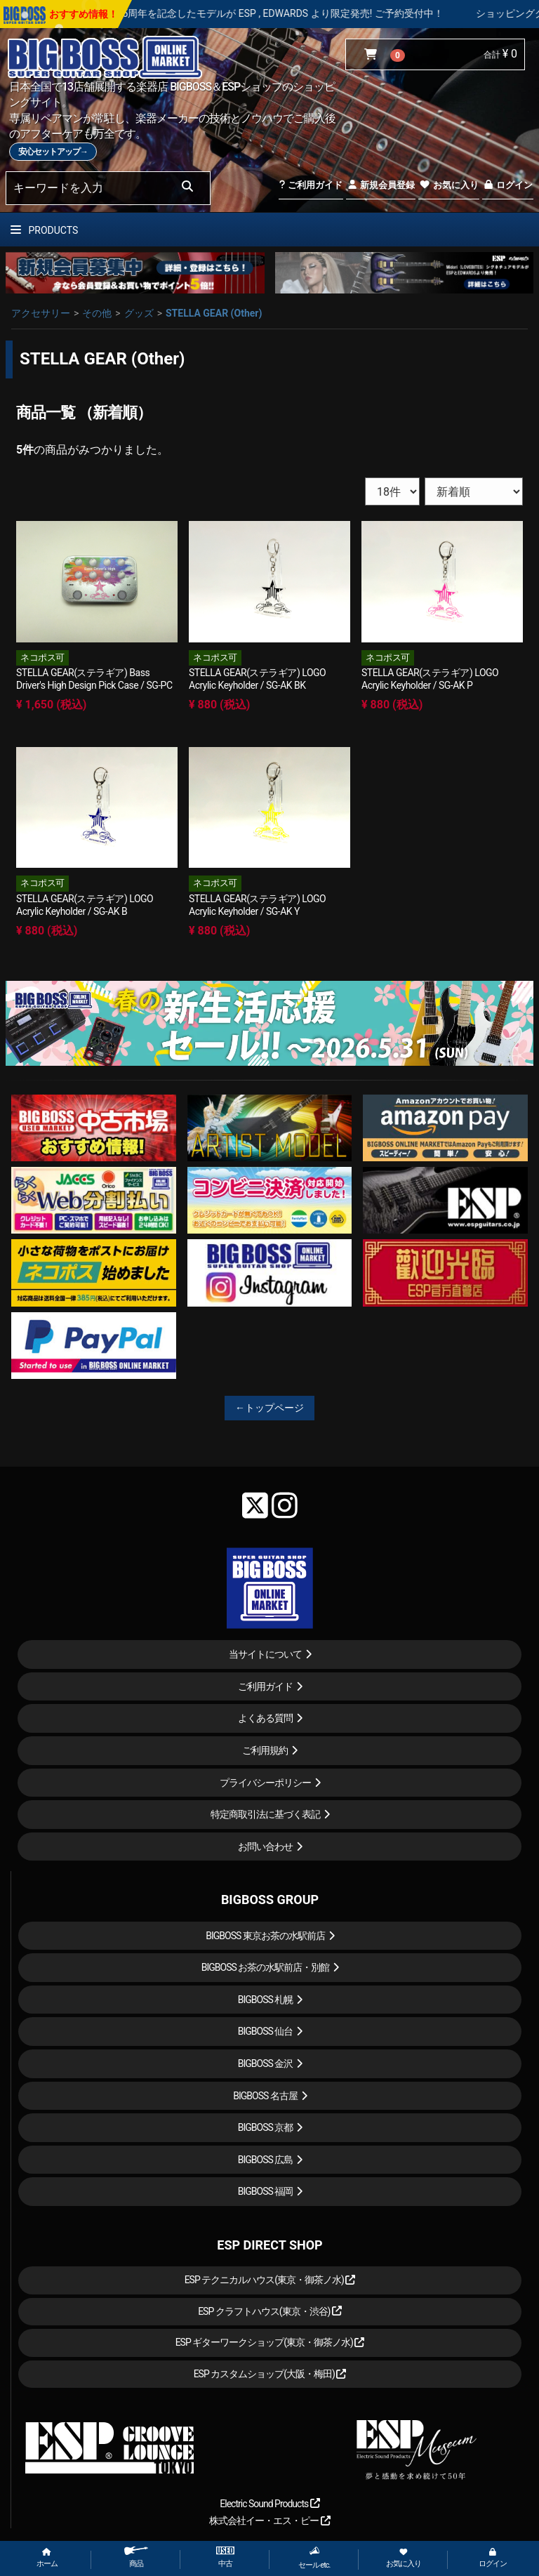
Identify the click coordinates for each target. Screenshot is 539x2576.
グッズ (139, 313)
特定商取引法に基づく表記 (265, 1814)
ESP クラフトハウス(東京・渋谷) (270, 2311)
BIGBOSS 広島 (265, 2159)
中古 (225, 2557)
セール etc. (314, 2558)
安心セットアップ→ (53, 152)
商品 (136, 2557)
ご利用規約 (265, 1750)
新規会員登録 (381, 185)
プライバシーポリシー (265, 1782)
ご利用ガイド (310, 185)
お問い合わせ (265, 1846)
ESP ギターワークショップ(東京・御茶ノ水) (270, 2342)
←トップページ (269, 1407)
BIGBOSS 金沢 (265, 2063)
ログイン (508, 185)
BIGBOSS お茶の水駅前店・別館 (265, 1967)
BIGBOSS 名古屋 (265, 2095)
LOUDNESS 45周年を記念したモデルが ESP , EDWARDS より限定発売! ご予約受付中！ (299, 13)
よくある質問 (265, 1718)
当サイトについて (265, 1654)
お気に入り (448, 185)
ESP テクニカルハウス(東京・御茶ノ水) (270, 2279)
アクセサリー (40, 313)
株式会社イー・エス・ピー (269, 2520)
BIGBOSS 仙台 (265, 2031)
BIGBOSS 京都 (265, 2127)
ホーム (47, 2558)
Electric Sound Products (269, 2503)
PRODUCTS (44, 230)
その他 (97, 313)
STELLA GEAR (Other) (214, 313)
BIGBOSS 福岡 (265, 2191)
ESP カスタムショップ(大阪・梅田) (270, 2373)
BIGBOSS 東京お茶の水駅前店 (265, 1935)
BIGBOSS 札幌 (265, 1999)
